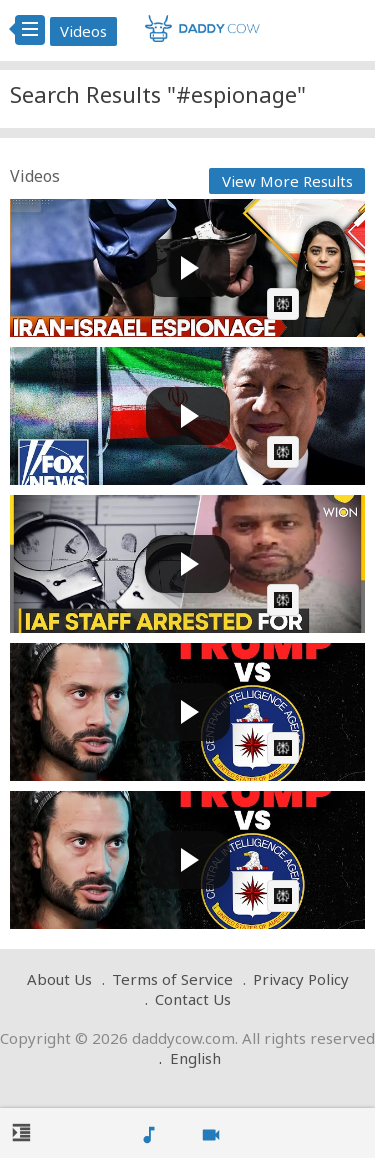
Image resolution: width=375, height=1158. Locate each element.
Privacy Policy (301, 979)
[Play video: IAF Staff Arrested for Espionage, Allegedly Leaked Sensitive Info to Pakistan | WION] (187, 564)
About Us (59, 979)
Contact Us (193, 999)
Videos (83, 31)
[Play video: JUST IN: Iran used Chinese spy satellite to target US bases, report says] (187, 416)
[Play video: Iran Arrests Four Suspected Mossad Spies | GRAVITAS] (187, 268)
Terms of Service (172, 979)
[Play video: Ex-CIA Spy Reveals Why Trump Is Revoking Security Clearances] (187, 712)
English (195, 1058)
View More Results (287, 181)
